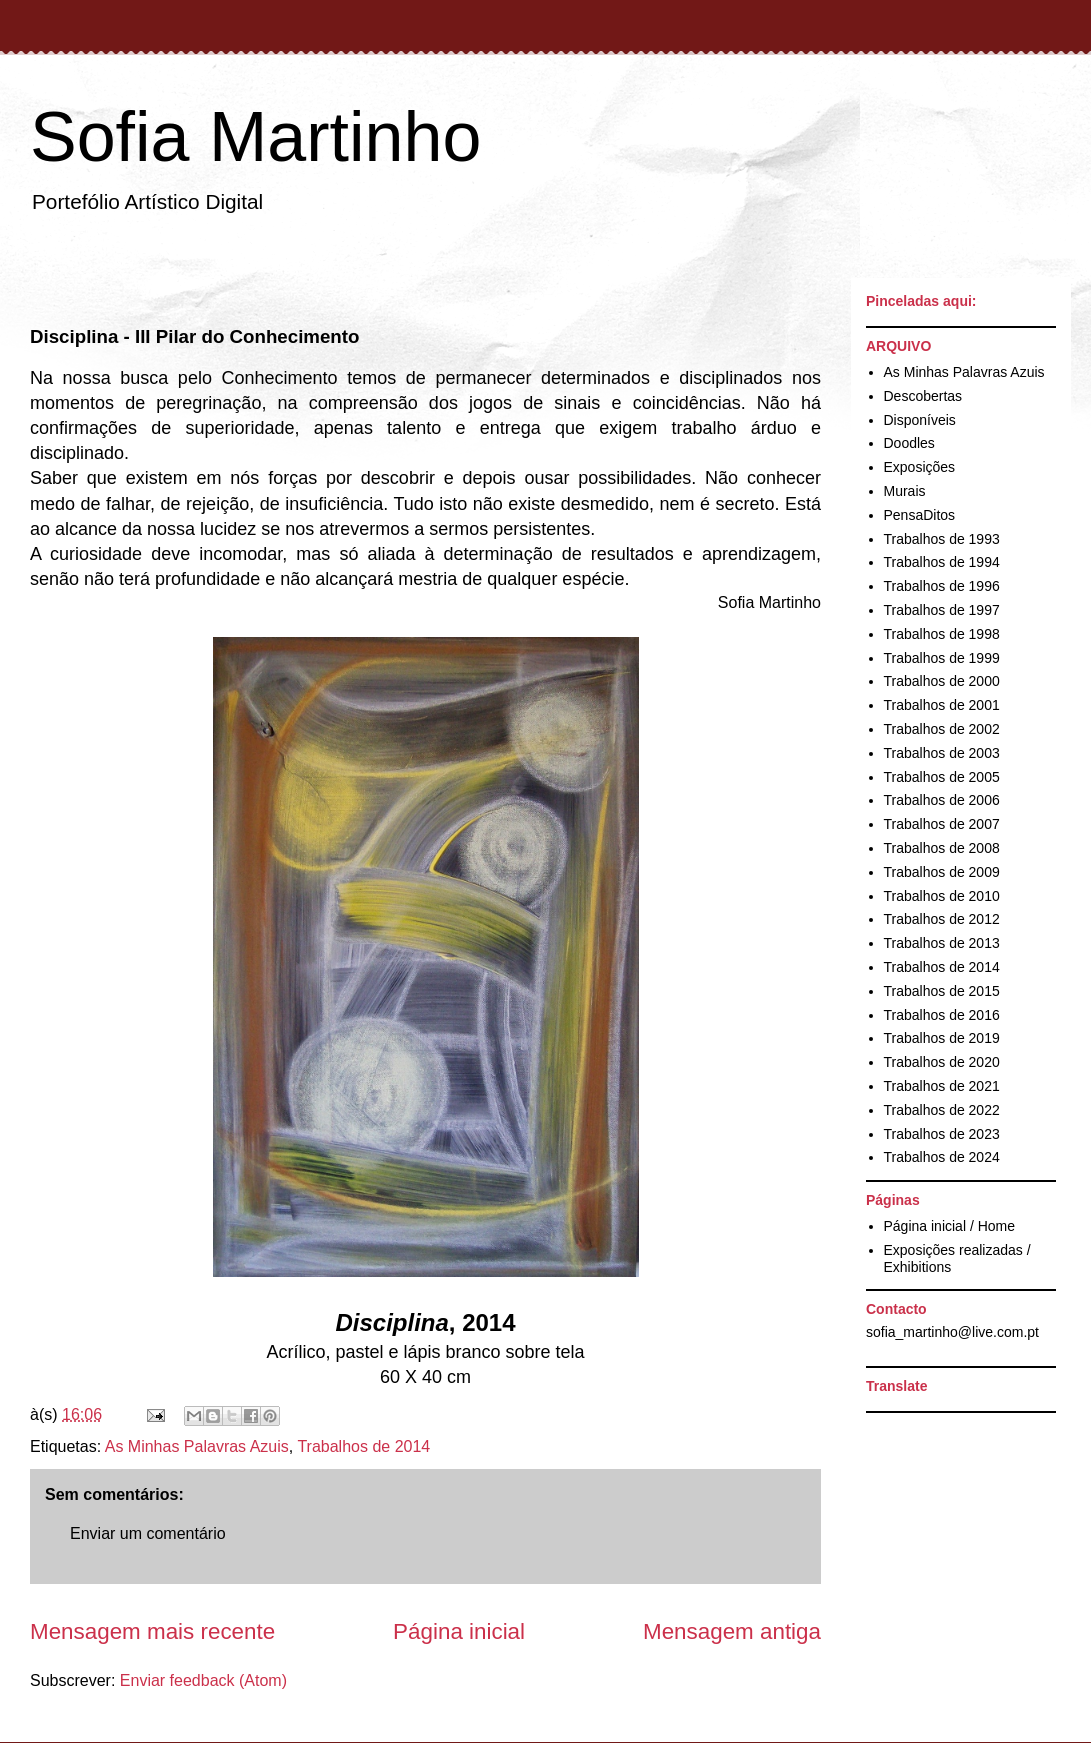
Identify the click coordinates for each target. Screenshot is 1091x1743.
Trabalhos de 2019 (942, 1038)
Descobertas (923, 396)
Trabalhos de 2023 (942, 1134)
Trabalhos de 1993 (942, 539)
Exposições (920, 467)
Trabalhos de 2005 (942, 777)
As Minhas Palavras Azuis (197, 1446)
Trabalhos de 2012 (942, 919)
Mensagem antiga (732, 1631)
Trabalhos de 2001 (942, 705)
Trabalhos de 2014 (363, 1446)
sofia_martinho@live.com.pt (952, 1332)
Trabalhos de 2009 (942, 872)
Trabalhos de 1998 (942, 634)
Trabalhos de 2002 (942, 729)
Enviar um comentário (148, 1533)
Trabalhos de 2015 (942, 991)
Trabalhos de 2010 (942, 896)
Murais (905, 491)
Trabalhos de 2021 (942, 1086)
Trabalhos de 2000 (942, 681)
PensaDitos (920, 515)
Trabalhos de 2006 (942, 800)
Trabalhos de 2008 (942, 848)
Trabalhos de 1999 (942, 658)
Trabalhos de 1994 (942, 562)
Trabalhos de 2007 (942, 824)
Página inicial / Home (950, 1226)
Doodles (909, 443)
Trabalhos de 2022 (942, 1110)
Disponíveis (920, 420)
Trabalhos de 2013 (942, 943)
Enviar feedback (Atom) (203, 1680)
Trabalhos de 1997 (942, 610)
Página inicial (459, 1631)
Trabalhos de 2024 (942, 1157)
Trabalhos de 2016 (942, 1015)
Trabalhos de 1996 (942, 586)
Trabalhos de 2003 (942, 753)
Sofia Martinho (255, 137)
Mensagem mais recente (152, 1631)
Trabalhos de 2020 (942, 1062)
